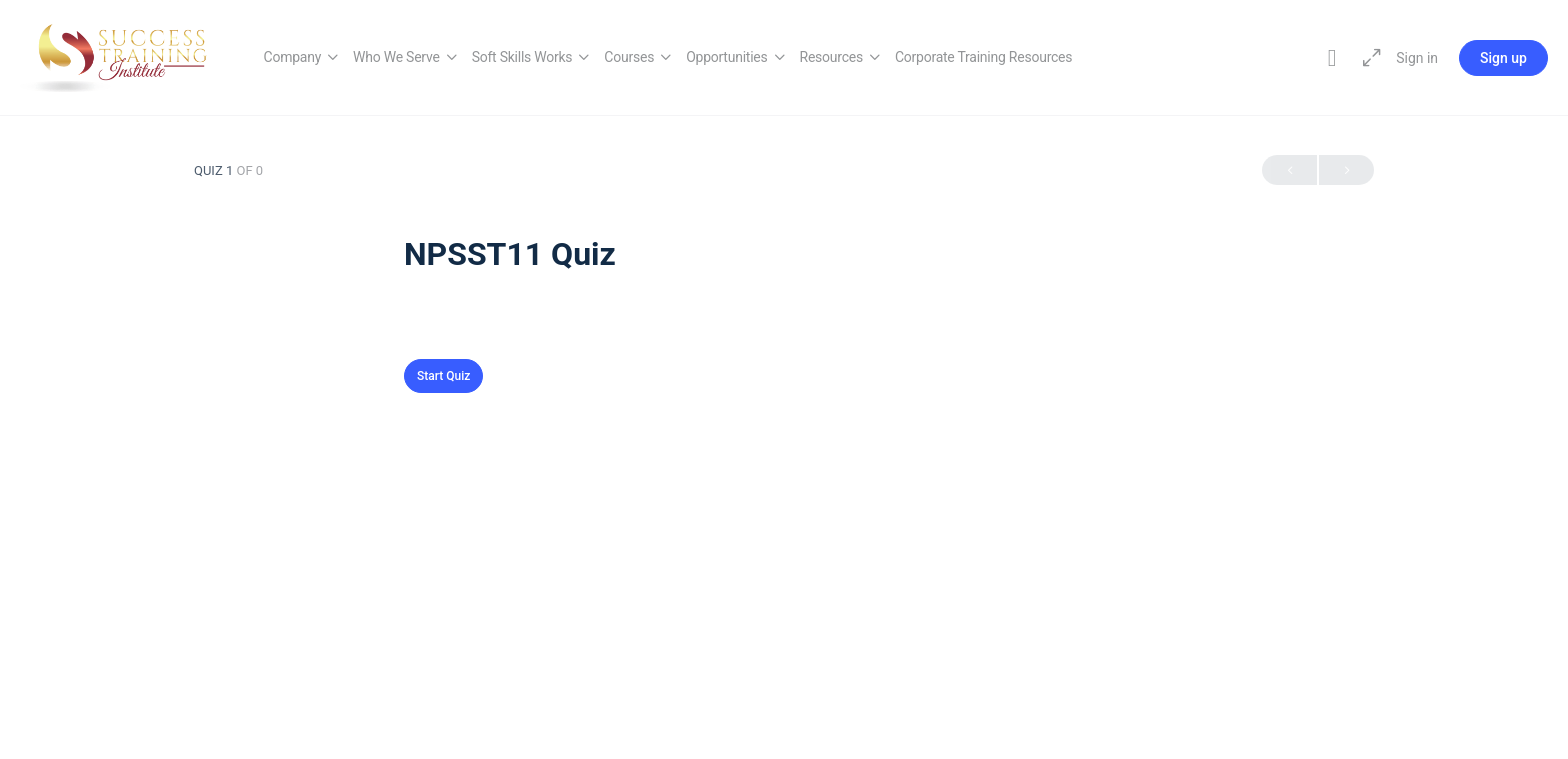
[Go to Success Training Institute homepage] (122, 56)
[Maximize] (1368, 58)
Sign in (1417, 58)
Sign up (1503, 58)
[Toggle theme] (1332, 58)
